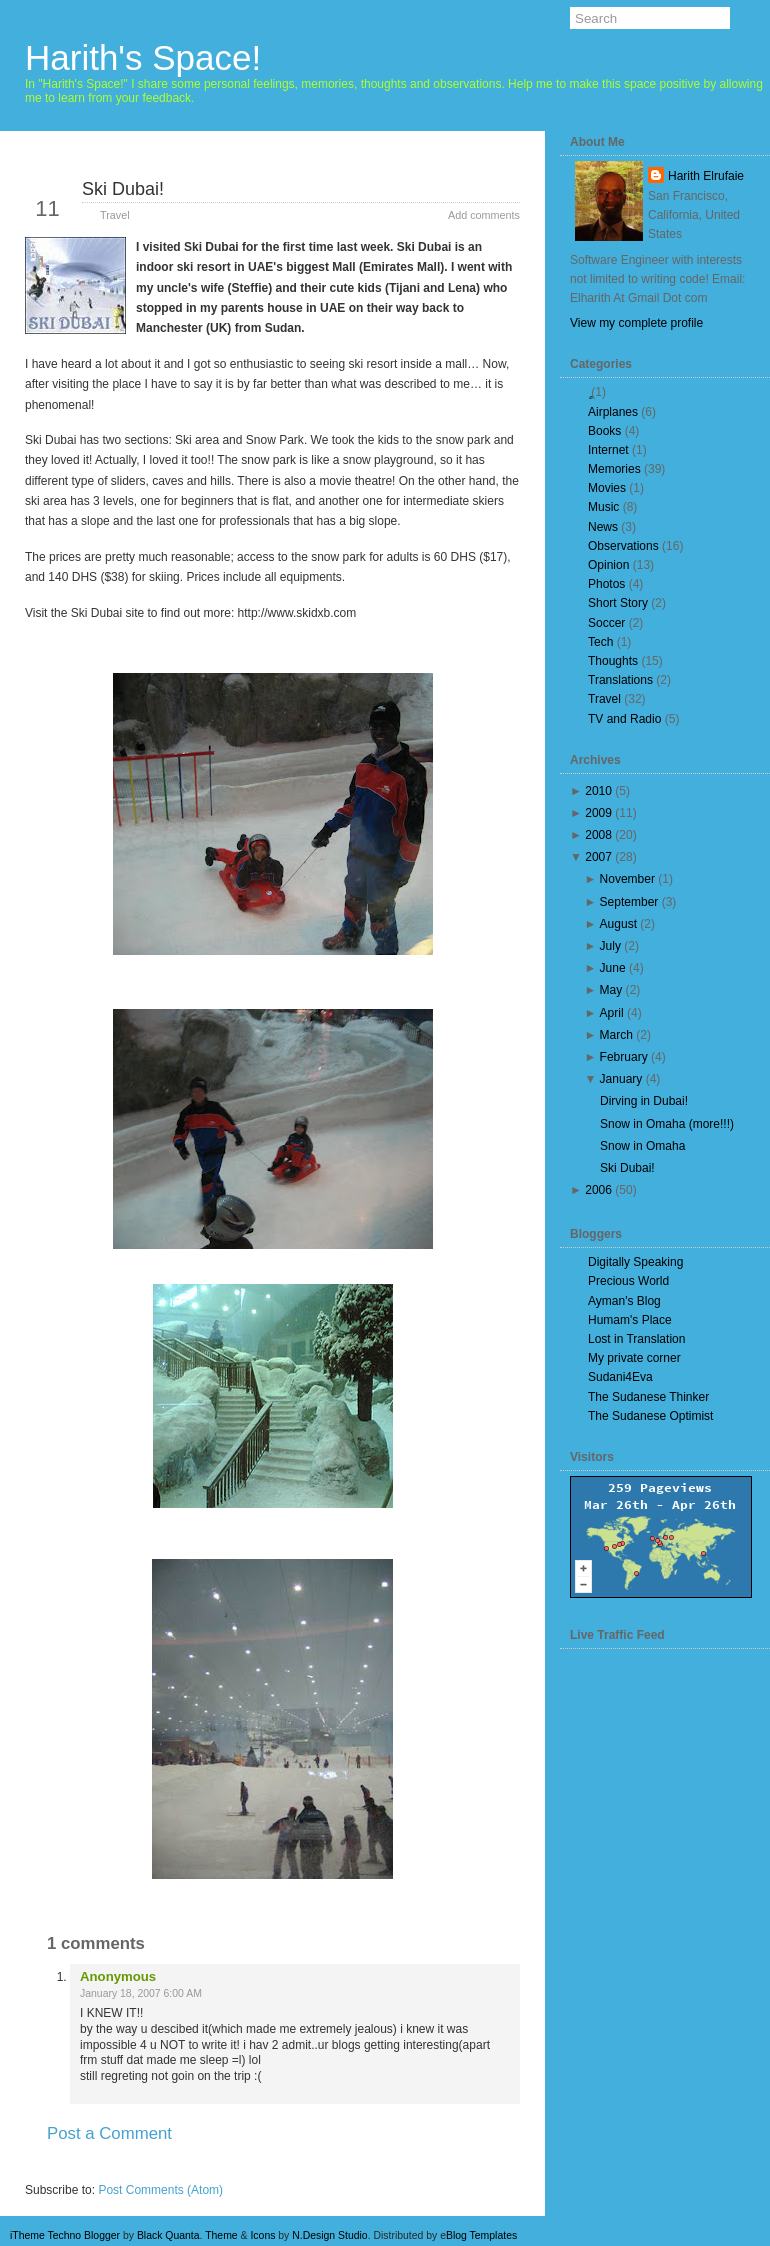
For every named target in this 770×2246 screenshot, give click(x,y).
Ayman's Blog (624, 1301)
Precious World (628, 1281)
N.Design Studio (329, 2235)
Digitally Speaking (635, 1262)
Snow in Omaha (642, 1146)
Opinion (608, 565)
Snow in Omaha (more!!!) (667, 1124)
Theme (221, 2235)
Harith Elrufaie (706, 176)
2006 (598, 1190)
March (616, 1035)
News (603, 527)
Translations (620, 680)
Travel (115, 215)
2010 (598, 791)
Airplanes (613, 412)
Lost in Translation (636, 1339)
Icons (262, 2235)
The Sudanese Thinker (648, 1397)
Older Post (471, 2169)
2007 (598, 857)
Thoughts (613, 661)
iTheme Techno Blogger (65, 2235)
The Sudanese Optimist (650, 1416)
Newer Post (76, 2169)
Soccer (606, 623)
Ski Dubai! (123, 189)
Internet (608, 450)
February (624, 1057)
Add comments (484, 215)
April (612, 1013)
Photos (606, 584)
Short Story (618, 603)
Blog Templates (481, 2235)
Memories (614, 469)
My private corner (634, 1358)
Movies (607, 488)
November (627, 879)
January (621, 1079)
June (613, 968)
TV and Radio (624, 719)
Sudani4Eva (620, 1377)
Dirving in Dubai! (644, 1101)
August (618, 924)
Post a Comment (109, 2133)
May (611, 990)
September (629, 902)
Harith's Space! (143, 57)
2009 (598, 813)
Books (604, 431)
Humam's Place (630, 1320)
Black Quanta (168, 2235)
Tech (600, 642)
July (610, 946)
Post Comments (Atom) (160, 2190)
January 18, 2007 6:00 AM (141, 1993)
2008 (598, 835)
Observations (623, 546)
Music (603, 507)
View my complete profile (636, 323)
